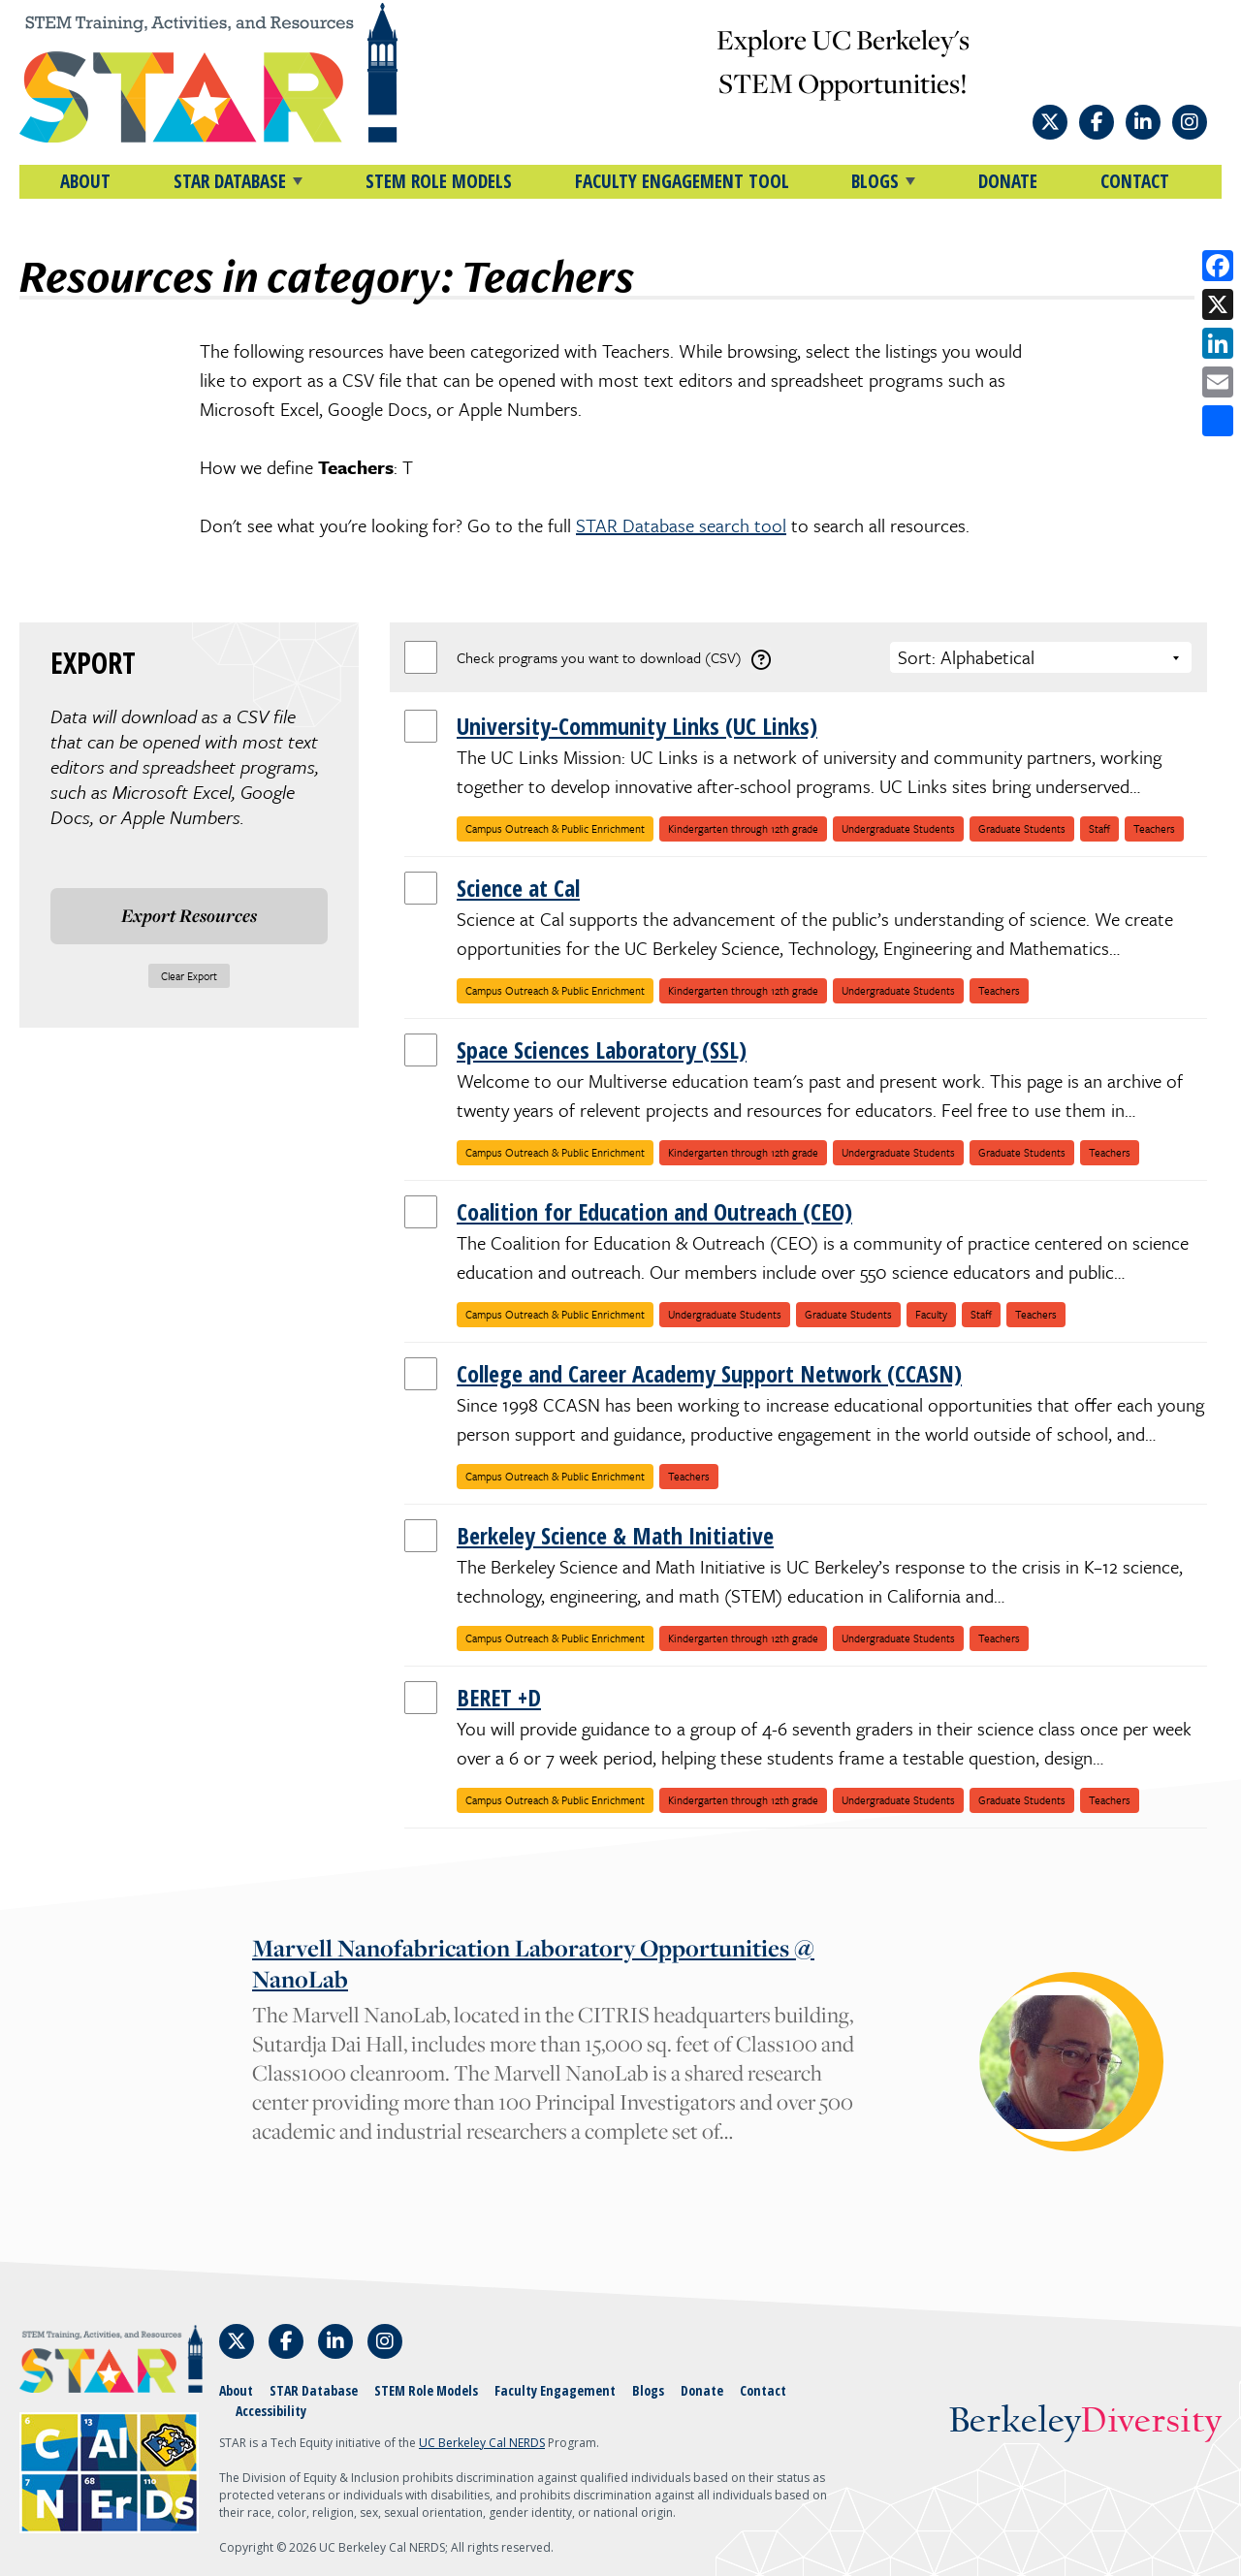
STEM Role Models (439, 181)
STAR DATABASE (230, 181)
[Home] (241, 73)
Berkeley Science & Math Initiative (615, 1535)
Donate (1007, 181)
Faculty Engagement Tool (682, 181)
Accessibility (271, 2410)
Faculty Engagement (555, 2390)
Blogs (648, 2390)
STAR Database (314, 2390)
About (85, 181)
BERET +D (499, 1697)
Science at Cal (518, 888)
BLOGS (875, 181)
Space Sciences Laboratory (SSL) (602, 1049)
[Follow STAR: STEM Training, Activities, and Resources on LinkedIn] (1143, 122)
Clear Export (189, 976)
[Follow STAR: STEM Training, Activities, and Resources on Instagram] (1189, 122)
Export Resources (189, 915)
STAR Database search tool (681, 525)
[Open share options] (1217, 420)
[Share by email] (1217, 382)
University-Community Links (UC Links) (637, 726)
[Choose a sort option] (1041, 657)
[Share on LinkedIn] (1217, 343)
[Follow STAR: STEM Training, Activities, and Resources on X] (1050, 122)
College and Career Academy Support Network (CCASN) (709, 1373)
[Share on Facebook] (1217, 265)
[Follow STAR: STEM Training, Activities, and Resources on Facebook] (1096, 122)
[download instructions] (761, 660)
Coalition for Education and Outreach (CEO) (654, 1211)
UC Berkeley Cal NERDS (482, 2442)
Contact (1134, 181)
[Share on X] (1217, 304)
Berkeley (1085, 2422)
